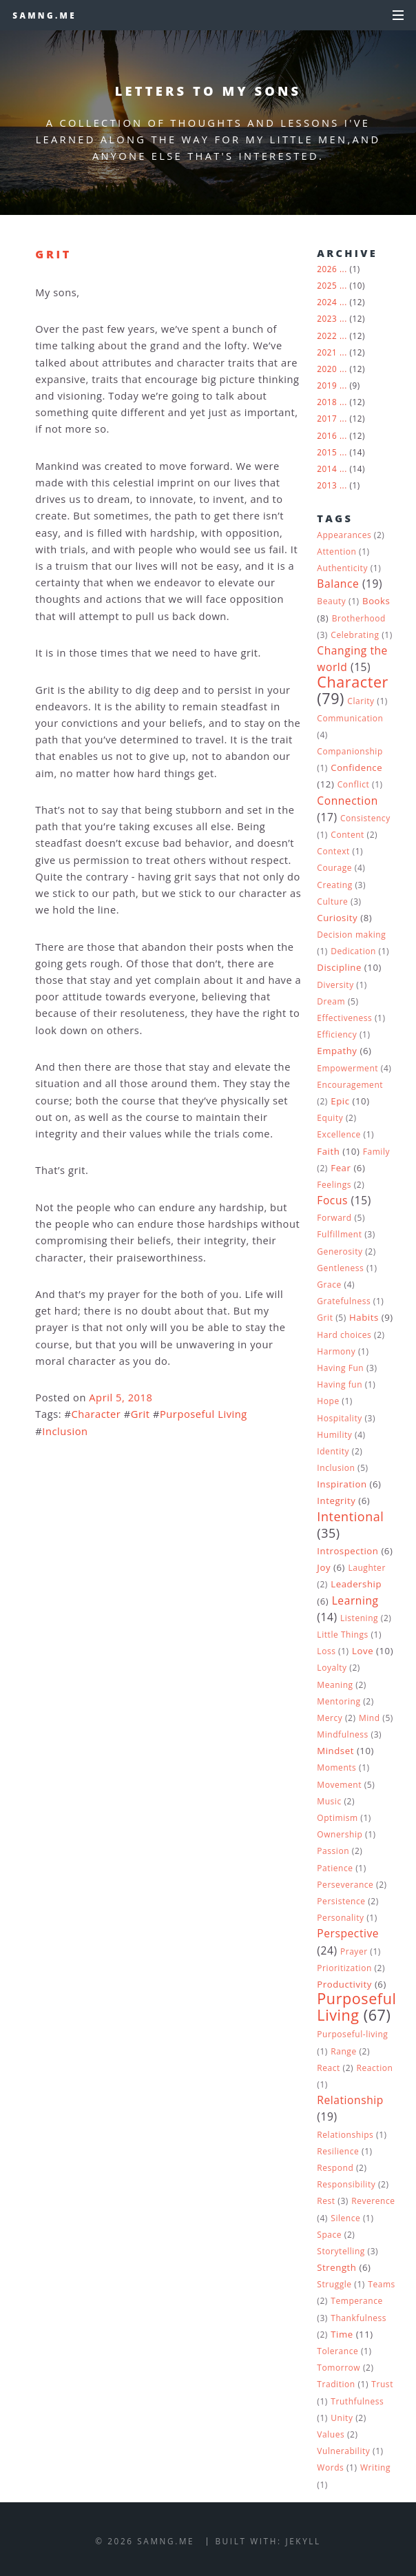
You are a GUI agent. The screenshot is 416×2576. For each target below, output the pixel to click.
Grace (329, 1284)
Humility (334, 1435)
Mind (369, 1718)
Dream (331, 1001)
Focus (332, 1200)
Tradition (336, 2384)
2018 (327, 401)
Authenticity (342, 568)
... (343, 268)
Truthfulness (357, 2401)
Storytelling (341, 2251)
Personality (340, 1918)
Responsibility (346, 2184)
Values (330, 2434)
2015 (327, 451)
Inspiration (341, 1484)
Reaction (375, 2068)
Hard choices (344, 1335)
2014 (327, 468)
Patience (335, 1868)
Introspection (347, 1551)
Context (333, 851)
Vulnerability (343, 2451)
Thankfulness (358, 2318)
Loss (326, 1651)
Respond (335, 2168)
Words (330, 2467)
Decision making (351, 934)
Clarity (360, 701)
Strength (336, 2267)
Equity (330, 1118)
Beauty (331, 601)
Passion (333, 1851)
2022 (327, 335)
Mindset (335, 1750)
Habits (364, 1317)
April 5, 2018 (120, 1397)
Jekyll (302, 2540)
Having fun (339, 1384)
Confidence (356, 767)
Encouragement (350, 1085)
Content (347, 835)
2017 (327, 418)
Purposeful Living (203, 1414)
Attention (336, 551)
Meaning (335, 1685)
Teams (381, 2284)
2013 (327, 485)
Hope (328, 1401)
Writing (375, 2467)
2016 (327, 435)
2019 (327, 385)
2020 (327, 368)
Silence (345, 2218)
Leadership (356, 1584)
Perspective (348, 1933)
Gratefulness (344, 1301)
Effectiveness (344, 1018)
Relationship (350, 2100)
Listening (359, 1618)
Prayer (354, 1951)
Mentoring (338, 1701)
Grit (53, 254)
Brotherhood (359, 618)
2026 (327, 268)
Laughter (367, 1568)
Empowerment (347, 1068)
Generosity (339, 1251)
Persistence (341, 1901)
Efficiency (337, 1034)
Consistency (365, 818)
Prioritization (344, 1968)
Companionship (349, 751)
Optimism (337, 1818)
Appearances (344, 535)
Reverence (373, 2201)
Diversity (335, 985)
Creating (334, 885)
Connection (347, 800)
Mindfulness (342, 1734)
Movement (339, 1785)
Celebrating (355, 635)
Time (342, 2334)
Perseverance (345, 1884)
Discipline (339, 967)
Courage (334, 868)
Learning (355, 1600)
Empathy (337, 1050)
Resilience (338, 2151)
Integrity (336, 1500)
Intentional (350, 1516)
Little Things (342, 1634)
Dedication (353, 951)
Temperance (356, 2301)
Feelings (334, 1185)
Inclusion (64, 1431)
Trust (382, 2384)
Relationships (345, 2135)
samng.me (44, 15)
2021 (327, 352)
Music (329, 1801)
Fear (341, 1168)
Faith (328, 1151)
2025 (327, 285)
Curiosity (337, 917)
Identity (333, 1451)
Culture (332, 901)
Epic (340, 1101)
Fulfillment (339, 1234)
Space (329, 2234)
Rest (326, 2201)
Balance (338, 583)
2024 (327, 301)
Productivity (344, 1984)
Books (376, 601)
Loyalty (331, 1667)
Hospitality (339, 1418)
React (328, 2068)
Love (362, 1651)
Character (96, 1414)
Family (376, 1151)
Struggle (334, 2284)
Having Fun (340, 1368)
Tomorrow (338, 2367)
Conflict (353, 784)
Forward (334, 1218)
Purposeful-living (352, 2034)
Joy (324, 1567)
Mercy (329, 1718)
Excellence (339, 1134)
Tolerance (337, 2351)
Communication (350, 718)
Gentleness (340, 1268)
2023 (327, 318)
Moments (336, 1767)
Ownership (339, 1834)
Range (343, 2051)
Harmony (336, 1351)
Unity (342, 2418)
